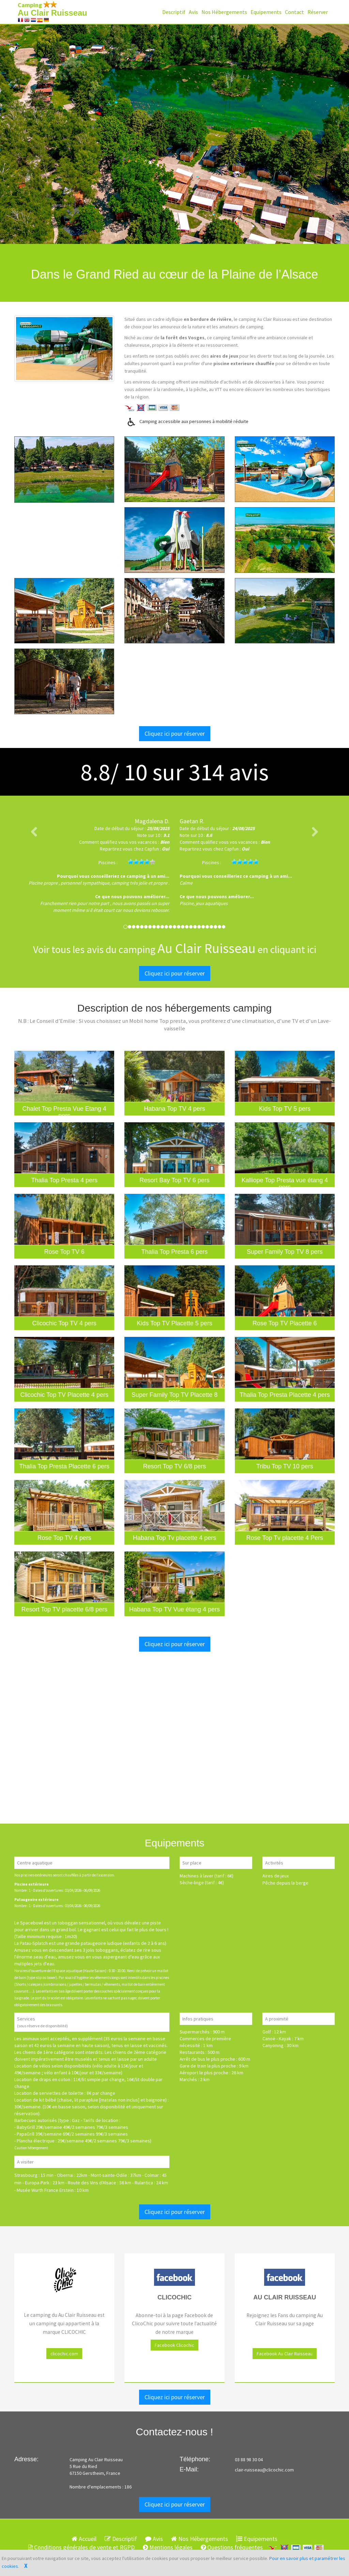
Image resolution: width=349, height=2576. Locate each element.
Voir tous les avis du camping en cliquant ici (174, 949)
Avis (193, 12)
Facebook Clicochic (174, 2345)
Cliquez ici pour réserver (175, 733)
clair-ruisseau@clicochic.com (264, 2470)
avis (228, 772)
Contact (294, 12)
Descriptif (173, 12)
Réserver (317, 12)
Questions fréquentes (232, 2547)
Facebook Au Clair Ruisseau (285, 2354)
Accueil (84, 2539)
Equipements (266, 12)
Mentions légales (168, 2547)
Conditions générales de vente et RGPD (81, 2547)
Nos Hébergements (224, 12)
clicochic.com (64, 2354)
